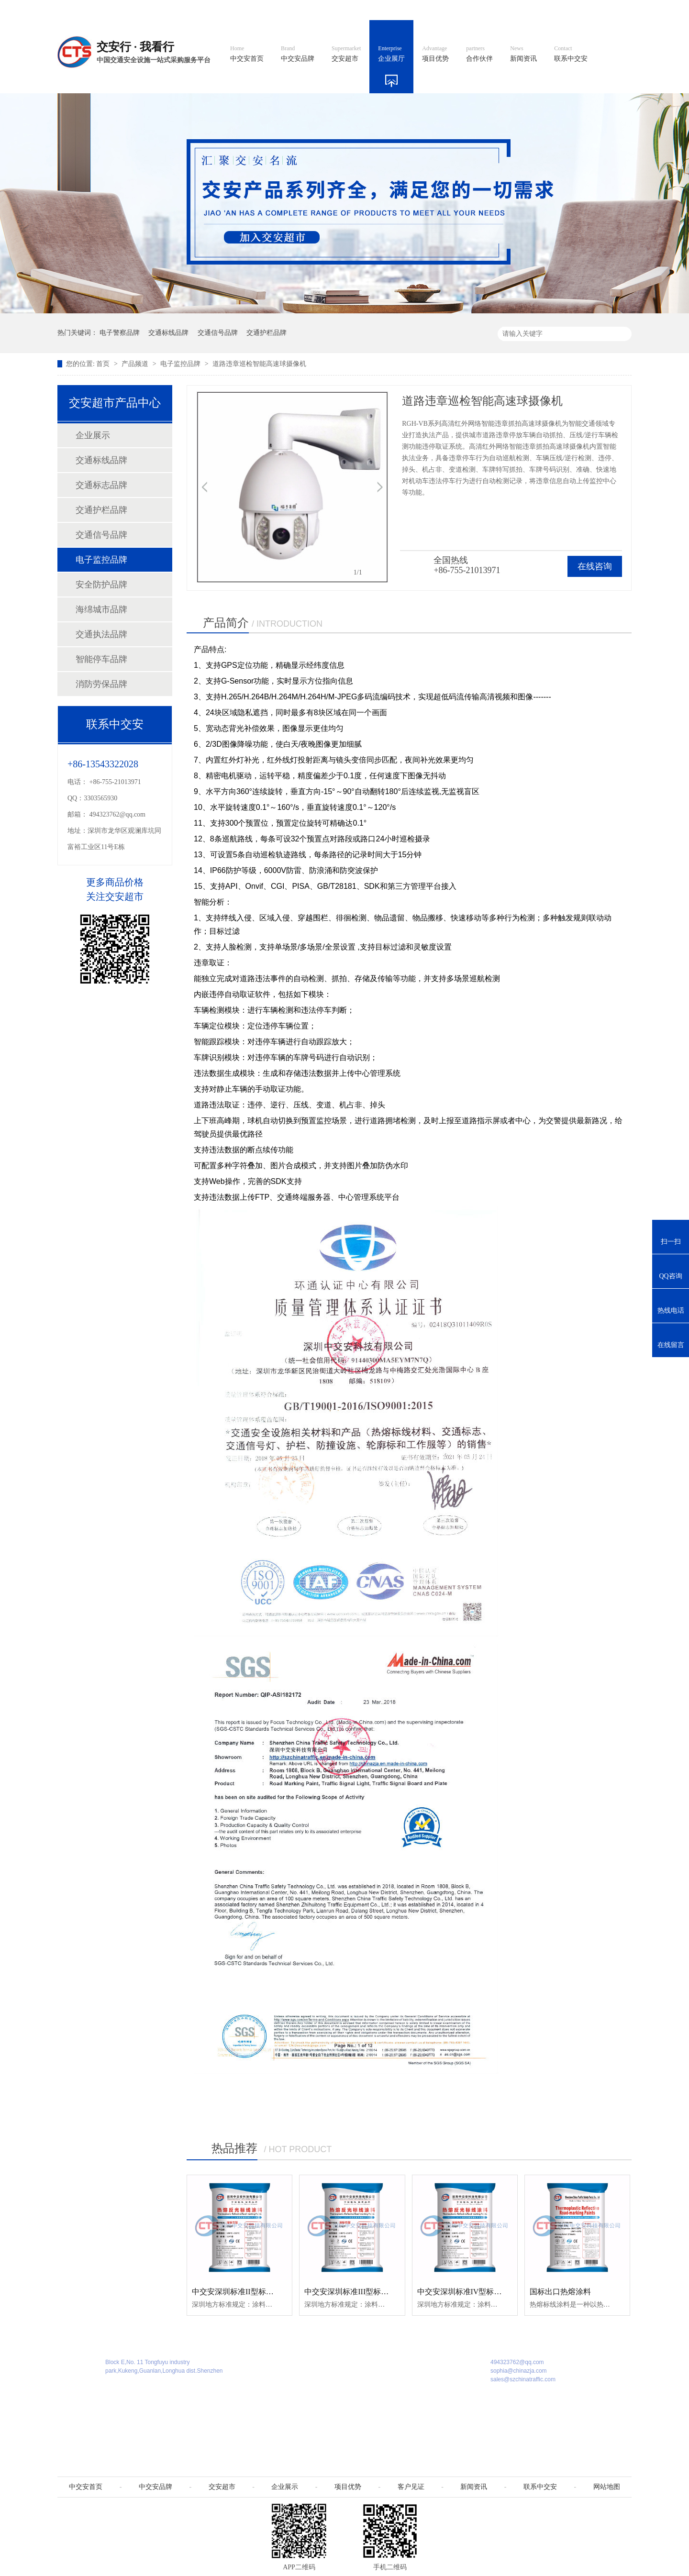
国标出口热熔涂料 (560, 2292)
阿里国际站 (460, 9)
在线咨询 (595, 566)
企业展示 (93, 435)
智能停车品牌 (101, 659)
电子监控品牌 (181, 363)
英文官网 (414, 9)
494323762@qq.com (117, 814)
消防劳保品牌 (101, 684)
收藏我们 (611, 9)
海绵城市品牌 (101, 609)
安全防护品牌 (101, 584)
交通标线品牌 (168, 332)
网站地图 (568, 9)
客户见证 (411, 2486)
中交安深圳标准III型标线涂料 (354, 2292)
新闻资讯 (523, 54)
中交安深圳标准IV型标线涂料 (467, 2292)
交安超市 (346, 54)
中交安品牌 (297, 54)
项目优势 (435, 54)
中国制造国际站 (515, 9)
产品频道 (136, 363)
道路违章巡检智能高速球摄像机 (259, 363)
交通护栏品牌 (266, 332)
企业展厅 (391, 54)
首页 (103, 363)
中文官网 (371, 9)
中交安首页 (247, 54)
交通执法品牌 (101, 634)
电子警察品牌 (120, 332)
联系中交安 (571, 54)
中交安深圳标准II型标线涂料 (240, 2292)
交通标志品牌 (101, 485)
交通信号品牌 (218, 332)
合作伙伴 (479, 54)
